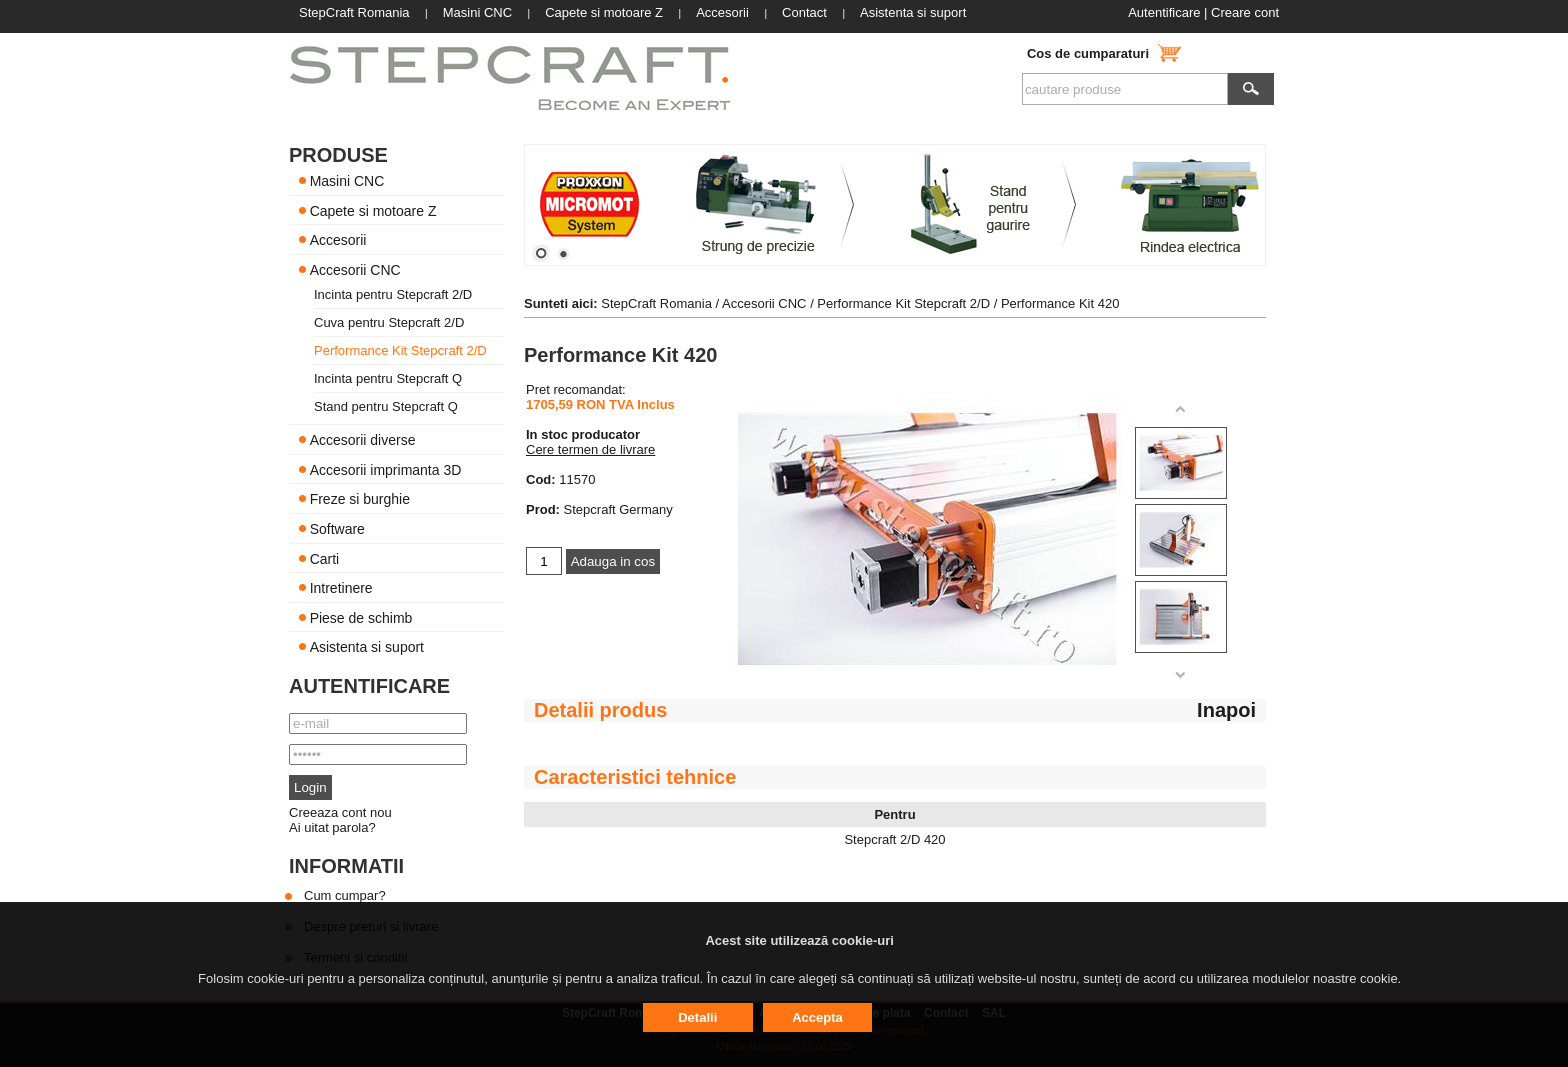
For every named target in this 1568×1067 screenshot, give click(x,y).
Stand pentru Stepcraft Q (386, 406)
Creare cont (1245, 12)
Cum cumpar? (345, 895)
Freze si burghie (360, 499)
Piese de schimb (361, 617)
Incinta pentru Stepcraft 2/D (393, 294)
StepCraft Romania (656, 303)
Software (337, 529)
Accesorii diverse (363, 440)
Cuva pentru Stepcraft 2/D (389, 322)
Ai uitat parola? (332, 827)
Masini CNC (347, 181)
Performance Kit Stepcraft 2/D (400, 350)
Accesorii (338, 240)
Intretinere (341, 588)
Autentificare (1164, 12)
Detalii (697, 1017)
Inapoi (1226, 710)
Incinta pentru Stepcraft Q (388, 378)
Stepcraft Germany (618, 509)
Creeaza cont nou (340, 812)
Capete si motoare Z (373, 210)
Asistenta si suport (367, 647)
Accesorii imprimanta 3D (386, 469)
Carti (325, 558)
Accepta (817, 1017)
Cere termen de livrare (590, 449)
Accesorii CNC (355, 269)
